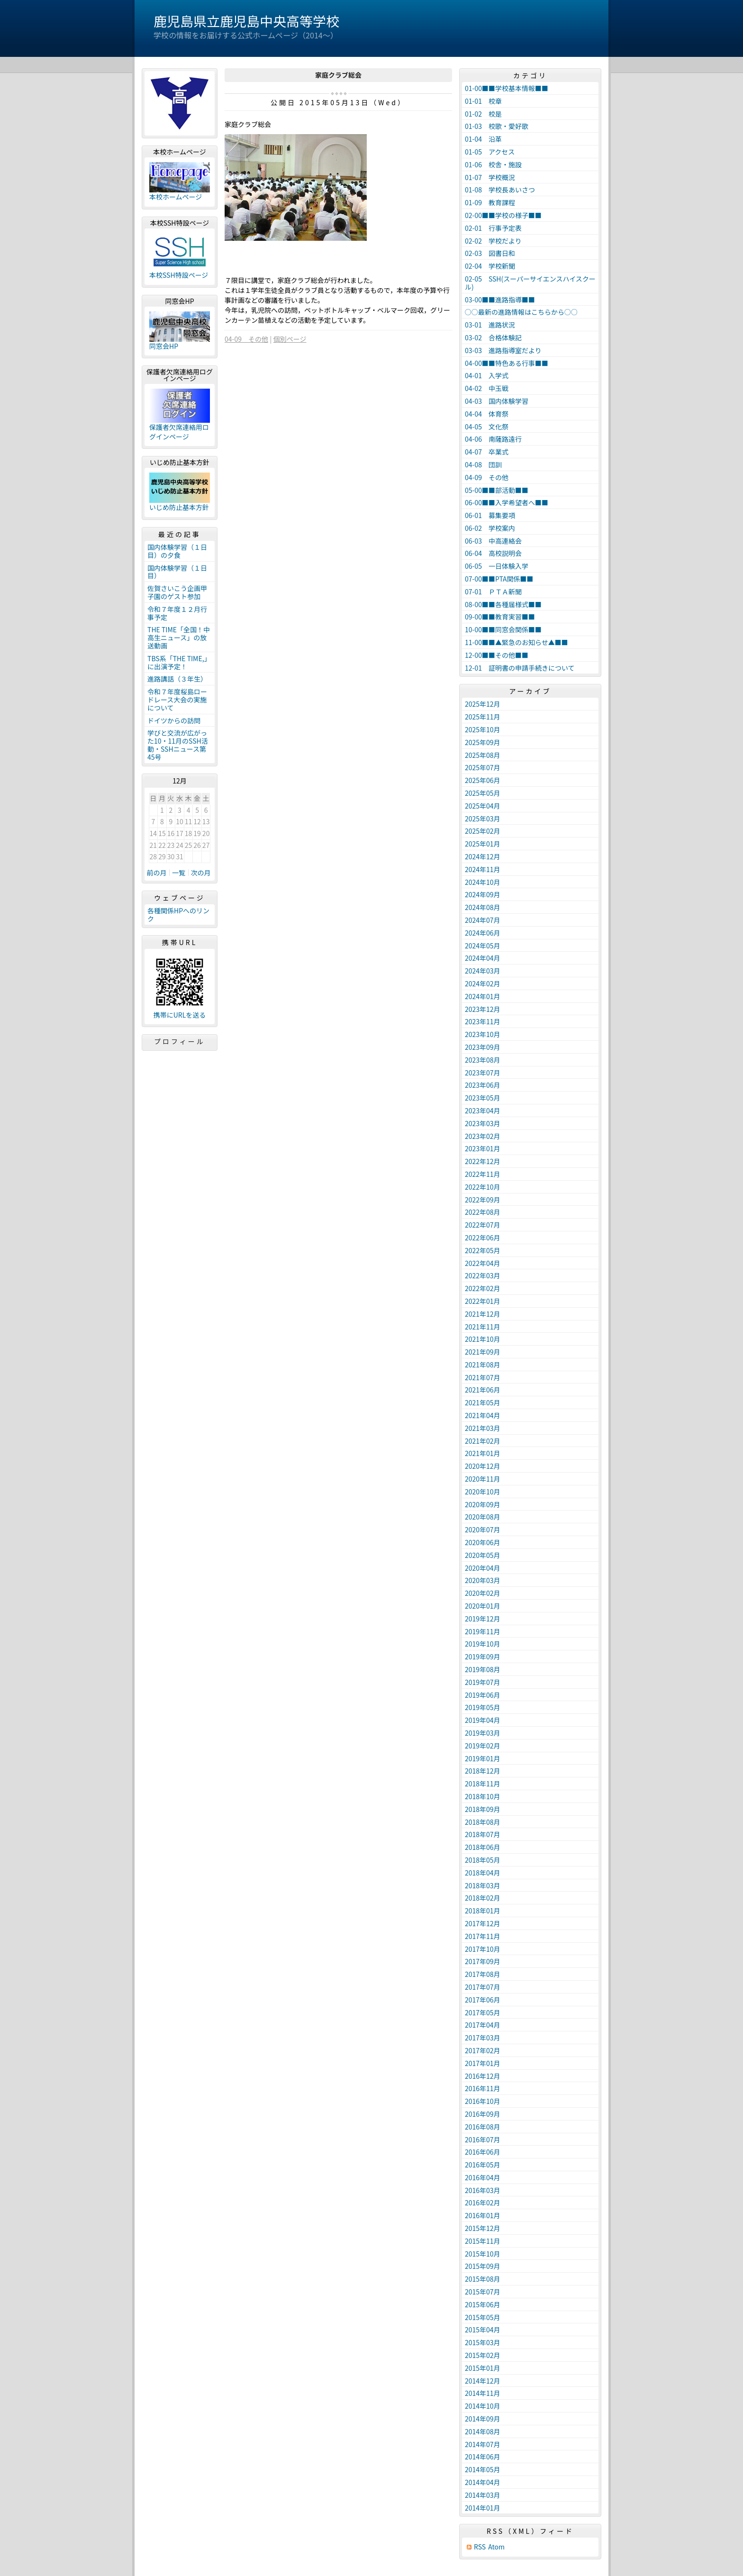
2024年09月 (482, 894)
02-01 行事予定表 (493, 228)
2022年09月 (482, 1199)
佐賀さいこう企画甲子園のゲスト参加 (177, 592)
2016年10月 (482, 2101)
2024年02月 (482, 983)
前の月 (157, 872)
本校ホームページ (175, 196)
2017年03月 (482, 2037)
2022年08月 (482, 1212)
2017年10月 (482, 1949)
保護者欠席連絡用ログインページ (179, 432)
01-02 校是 (483, 113)
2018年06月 (482, 1847)
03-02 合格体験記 (493, 337)
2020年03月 (482, 1580)
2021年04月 (482, 1415)
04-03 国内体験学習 (496, 401)
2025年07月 (482, 767)
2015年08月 (482, 2279)
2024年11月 (482, 869)
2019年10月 (482, 1643)
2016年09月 (482, 2114)
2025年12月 (482, 704)
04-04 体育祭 (486, 414)
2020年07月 (482, 1529)
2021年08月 (482, 1364)
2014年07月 (482, 2444)
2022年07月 (482, 1224)
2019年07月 (482, 1682)
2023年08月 (482, 1060)
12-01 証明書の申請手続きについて (520, 668)
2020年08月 (482, 1516)
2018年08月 (482, 1822)
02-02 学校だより (493, 241)
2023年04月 (482, 1110)
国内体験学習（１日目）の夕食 (177, 551)
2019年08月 (482, 1669)
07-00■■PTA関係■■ (499, 578)
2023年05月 (482, 1097)
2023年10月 (482, 1034)
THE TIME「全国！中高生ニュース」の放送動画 (178, 637)
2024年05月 (482, 945)
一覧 (178, 872)
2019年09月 (482, 1656)
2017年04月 (482, 2025)
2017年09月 (482, 1961)
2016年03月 (482, 2190)
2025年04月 (482, 805)
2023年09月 (482, 1047)
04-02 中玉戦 (486, 388)
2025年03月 (482, 818)
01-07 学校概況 (490, 177)
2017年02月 (482, 2050)
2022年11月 (482, 1174)
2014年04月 (482, 2482)
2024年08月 (482, 907)
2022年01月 (482, 1301)
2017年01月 (482, 2063)
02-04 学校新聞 (490, 266)
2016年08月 (482, 2126)
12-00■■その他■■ (496, 655)
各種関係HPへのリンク (178, 914)
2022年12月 (482, 1161)
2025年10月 (482, 729)
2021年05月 (482, 1402)
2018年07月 (482, 1834)
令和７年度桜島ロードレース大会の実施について (177, 699)
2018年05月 (482, 1860)
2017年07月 (482, 1987)
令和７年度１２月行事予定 (177, 613)
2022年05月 (482, 1250)
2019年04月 (482, 1720)
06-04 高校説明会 (493, 553)
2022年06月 (482, 1237)
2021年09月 (482, 1351)
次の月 (201, 872)
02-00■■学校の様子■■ (503, 215)
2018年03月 (482, 1885)
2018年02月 (482, 1897)
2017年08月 (482, 1974)
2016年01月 (482, 2215)
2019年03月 (482, 1733)
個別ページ (290, 339)
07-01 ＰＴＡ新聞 (493, 591)
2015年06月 (482, 2304)
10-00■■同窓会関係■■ (503, 629)
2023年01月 (482, 1148)
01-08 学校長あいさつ (500, 189)
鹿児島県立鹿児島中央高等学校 (246, 20)
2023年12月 (482, 1009)
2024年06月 (482, 933)
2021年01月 (482, 1453)
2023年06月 (482, 1085)
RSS (480, 2546)
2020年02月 (482, 1593)
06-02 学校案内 (490, 528)
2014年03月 (482, 2495)
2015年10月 (482, 2253)
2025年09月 (482, 742)
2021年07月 (482, 1377)
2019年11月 (482, 1631)
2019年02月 (482, 1745)
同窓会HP (163, 346)
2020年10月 (482, 1491)
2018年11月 (482, 1783)
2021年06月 (482, 1389)
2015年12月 (482, 2228)
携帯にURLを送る (180, 1014)
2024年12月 (482, 856)
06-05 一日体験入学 (496, 566)
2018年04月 (482, 1872)
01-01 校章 (483, 101)
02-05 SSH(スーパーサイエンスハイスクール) (530, 282)
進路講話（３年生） (177, 678)
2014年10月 (482, 2406)
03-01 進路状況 (490, 324)
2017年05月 (482, 2012)
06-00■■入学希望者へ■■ (506, 502)
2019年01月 (482, 1758)
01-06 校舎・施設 (493, 164)
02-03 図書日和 (490, 253)
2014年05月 (482, 2469)
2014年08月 (482, 2431)
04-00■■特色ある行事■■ (506, 363)
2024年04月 (482, 958)
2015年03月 (482, 2342)
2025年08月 (482, 755)
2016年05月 (482, 2164)
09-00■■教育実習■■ (500, 616)
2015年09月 (482, 2266)
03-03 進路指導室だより (503, 350)
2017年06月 (482, 1999)
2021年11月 (482, 1326)
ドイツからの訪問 (173, 720)
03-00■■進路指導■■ (500, 299)
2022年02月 (482, 1288)
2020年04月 (482, 1568)
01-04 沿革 (483, 139)
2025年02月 (482, 831)
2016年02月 (482, 2202)
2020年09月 (482, 1504)
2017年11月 (482, 1936)
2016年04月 (482, 2177)
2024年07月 (482, 920)
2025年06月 (482, 780)
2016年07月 (482, 2139)
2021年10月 (482, 1339)
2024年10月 (482, 882)
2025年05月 (482, 793)
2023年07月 (482, 1072)
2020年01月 (482, 1606)
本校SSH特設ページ (178, 275)
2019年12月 (482, 1618)
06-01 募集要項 (490, 515)
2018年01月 (482, 1910)
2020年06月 (482, 1542)
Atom (496, 2546)
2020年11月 (482, 1479)
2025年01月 (482, 843)
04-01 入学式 (486, 375)
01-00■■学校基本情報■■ (506, 88)
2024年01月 (482, 996)
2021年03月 (482, 1428)
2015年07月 (482, 2291)
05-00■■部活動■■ (496, 490)
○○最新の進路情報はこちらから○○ (521, 312)
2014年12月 (482, 2380)
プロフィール (179, 1041)
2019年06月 (482, 1695)
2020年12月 (482, 1466)
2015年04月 (482, 2329)
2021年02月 (482, 1441)
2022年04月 (482, 1263)
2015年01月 (482, 2368)
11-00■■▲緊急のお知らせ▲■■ (516, 642)
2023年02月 (482, 1136)
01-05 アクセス (490, 151)
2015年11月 (482, 2241)
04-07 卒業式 (486, 451)
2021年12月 (482, 1314)
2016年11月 (482, 2088)
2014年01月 (482, 2507)
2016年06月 (482, 2152)
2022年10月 (482, 1187)
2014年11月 (482, 2393)
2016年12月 (482, 2076)
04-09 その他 (246, 339)
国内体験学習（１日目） (177, 572)
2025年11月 (482, 716)
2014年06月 (482, 2456)
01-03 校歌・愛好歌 (496, 126)
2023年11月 (482, 1021)
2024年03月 (482, 970)
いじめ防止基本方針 (179, 507)
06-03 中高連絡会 (493, 541)
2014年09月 (482, 2418)
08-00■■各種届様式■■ (503, 604)
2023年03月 (482, 1123)
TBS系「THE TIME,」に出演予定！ (179, 662)
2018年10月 (482, 1796)
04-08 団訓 (483, 464)
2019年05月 (482, 1707)
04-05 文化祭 (486, 426)
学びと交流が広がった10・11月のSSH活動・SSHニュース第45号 (177, 744)
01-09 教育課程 (490, 202)
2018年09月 (482, 1809)
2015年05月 (482, 2317)
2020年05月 (482, 1555)
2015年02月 (482, 2355)
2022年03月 (482, 1275)
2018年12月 (482, 1770)
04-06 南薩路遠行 (493, 439)
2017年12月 (482, 1923)
